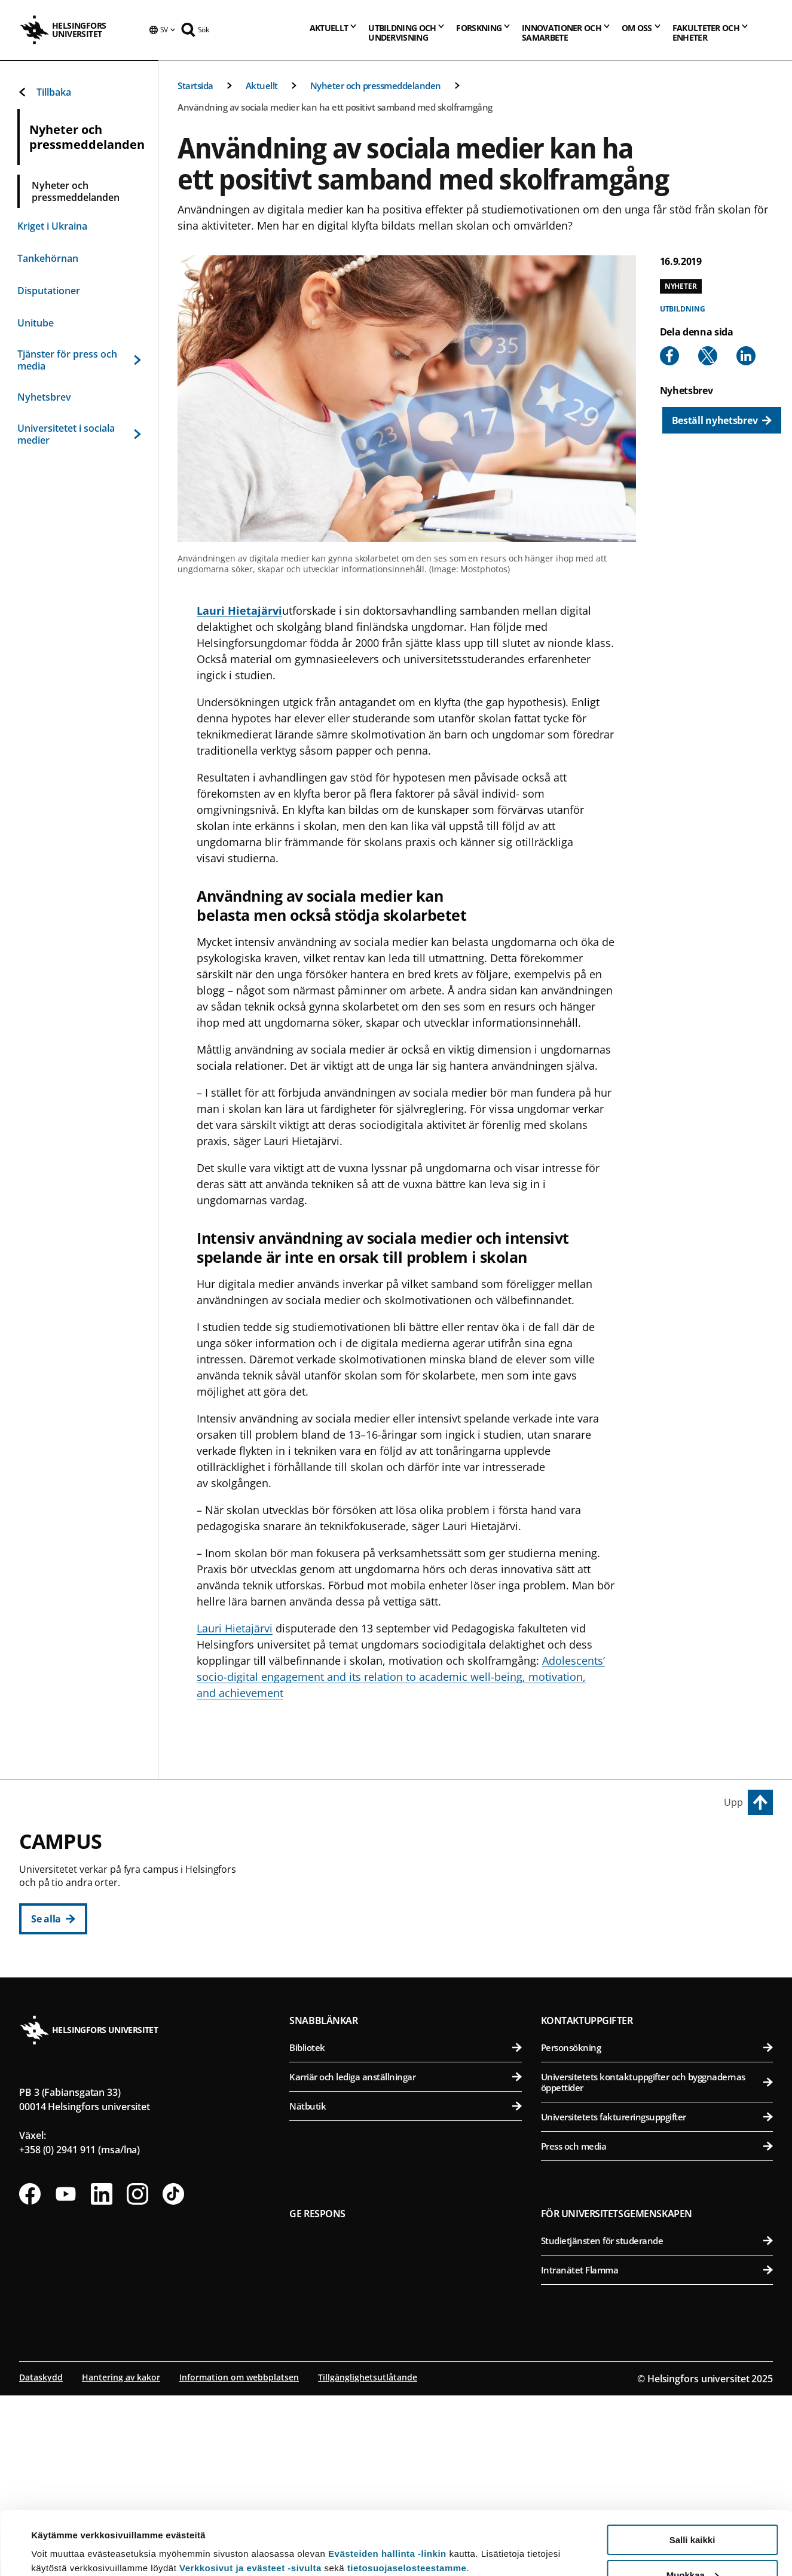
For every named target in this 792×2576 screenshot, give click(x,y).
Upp (733, 1802)
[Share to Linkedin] (746, 355)
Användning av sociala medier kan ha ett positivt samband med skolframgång (335, 107)
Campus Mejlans (585, 2016)
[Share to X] (707, 355)
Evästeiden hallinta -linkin (387, 2490)
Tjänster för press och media (78, 360)
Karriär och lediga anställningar (405, 2259)
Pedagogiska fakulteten (411, 1904)
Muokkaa (692, 2512)
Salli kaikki (692, 2476)
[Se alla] (53, 1918)
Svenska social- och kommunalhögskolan (411, 2022)
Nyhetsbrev (44, 397)
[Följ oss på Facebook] (30, 2376)
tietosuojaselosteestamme (407, 2504)
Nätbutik (405, 2288)
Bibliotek (405, 2230)
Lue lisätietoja (61, 2537)
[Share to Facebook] (669, 355)
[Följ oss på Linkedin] (101, 2376)
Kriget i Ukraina (52, 226)
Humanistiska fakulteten (411, 1875)
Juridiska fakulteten (411, 1934)
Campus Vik (572, 1848)
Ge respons (317, 2396)
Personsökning (657, 2230)
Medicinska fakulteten (659, 2043)
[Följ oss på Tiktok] (173, 2376)
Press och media (657, 2328)
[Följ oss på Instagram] (137, 2376)
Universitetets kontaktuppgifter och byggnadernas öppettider (657, 2264)
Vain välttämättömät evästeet (692, 2546)
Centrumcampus (339, 1848)
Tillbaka (44, 92)
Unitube (35, 322)
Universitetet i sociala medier (78, 434)
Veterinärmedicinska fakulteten (659, 1963)
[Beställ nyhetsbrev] (722, 420)
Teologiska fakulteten (411, 1963)
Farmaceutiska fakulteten (659, 1934)
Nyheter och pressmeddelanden (375, 85)
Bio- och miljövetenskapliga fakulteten (659, 1904)
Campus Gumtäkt (340, 2075)
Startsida (195, 85)
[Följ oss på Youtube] (66, 2376)
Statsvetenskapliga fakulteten (411, 1992)
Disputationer (48, 290)
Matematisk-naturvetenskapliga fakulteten (411, 2102)
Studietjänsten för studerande (657, 2423)
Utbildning (682, 309)
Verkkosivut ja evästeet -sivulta (250, 2504)
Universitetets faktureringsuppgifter (657, 2299)
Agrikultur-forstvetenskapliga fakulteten (659, 1875)
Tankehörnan (47, 258)
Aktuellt (262, 85)
